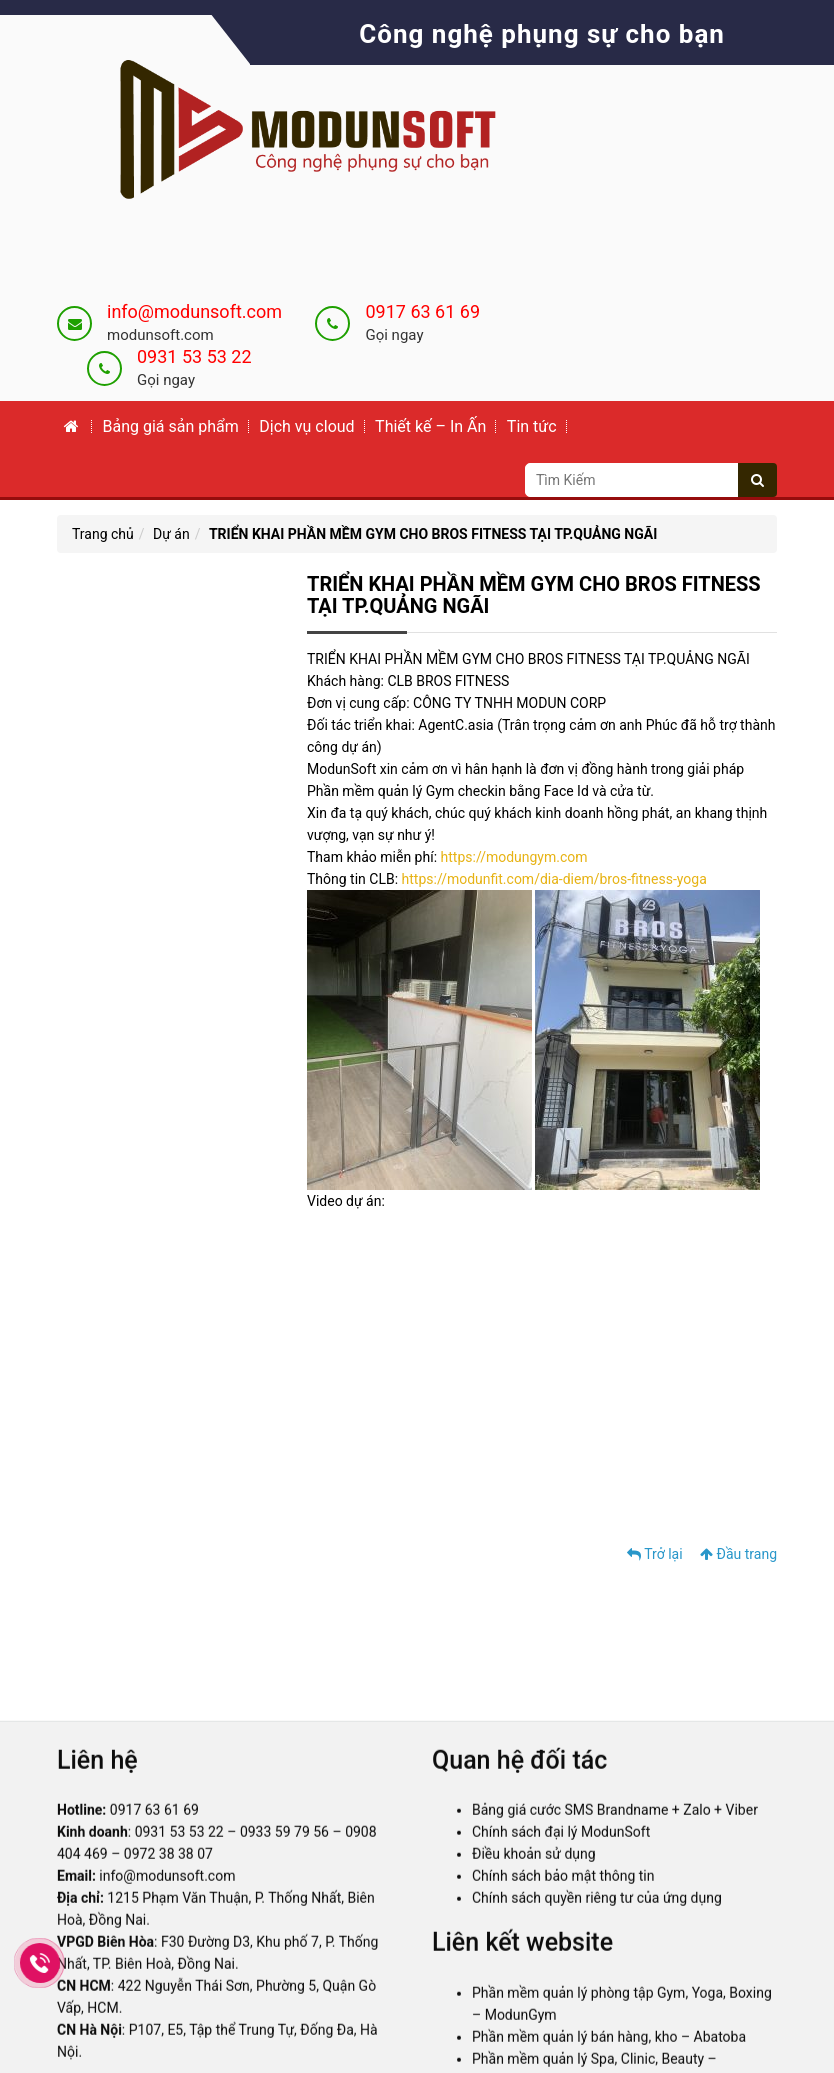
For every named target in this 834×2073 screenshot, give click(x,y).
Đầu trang (738, 1554)
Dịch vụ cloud (306, 426)
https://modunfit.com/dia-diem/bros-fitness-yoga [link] (554, 879)
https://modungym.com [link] (514, 857)
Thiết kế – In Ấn (430, 426)
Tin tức (532, 426)
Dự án (171, 534)
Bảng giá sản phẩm (170, 426)
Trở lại (655, 1554)
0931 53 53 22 (194, 356)
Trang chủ (103, 534)
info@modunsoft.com (194, 311)
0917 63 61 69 (422, 311)
